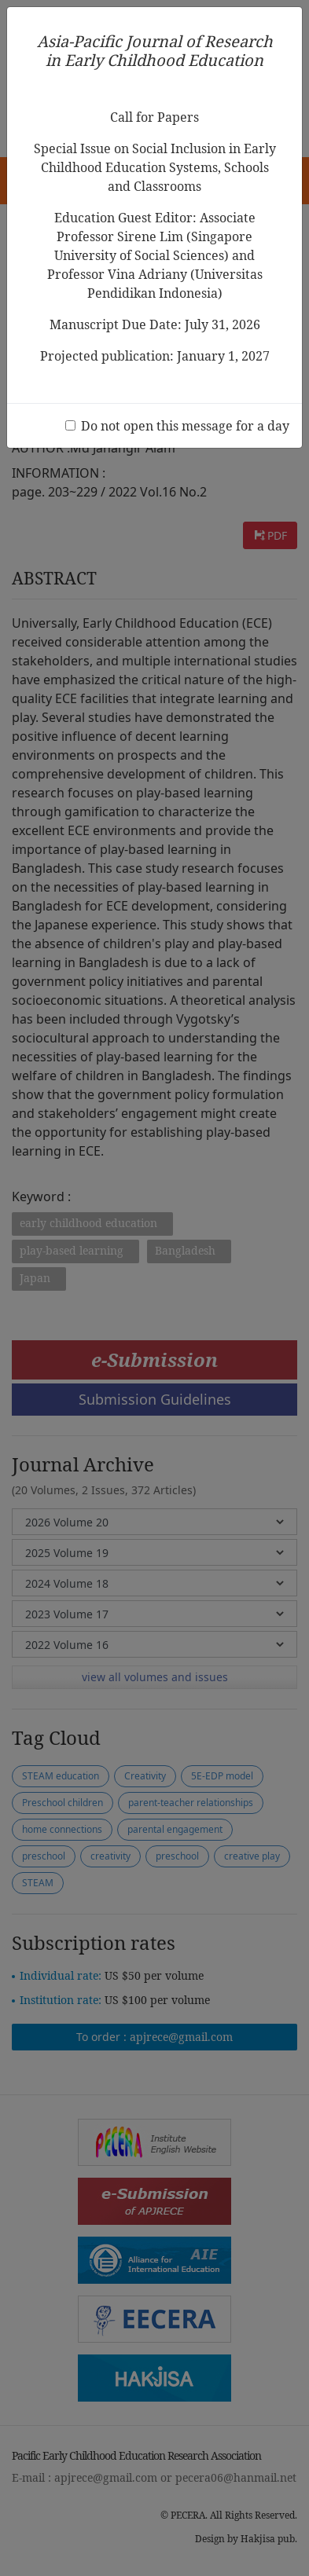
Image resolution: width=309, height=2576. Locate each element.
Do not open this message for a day (185, 425)
